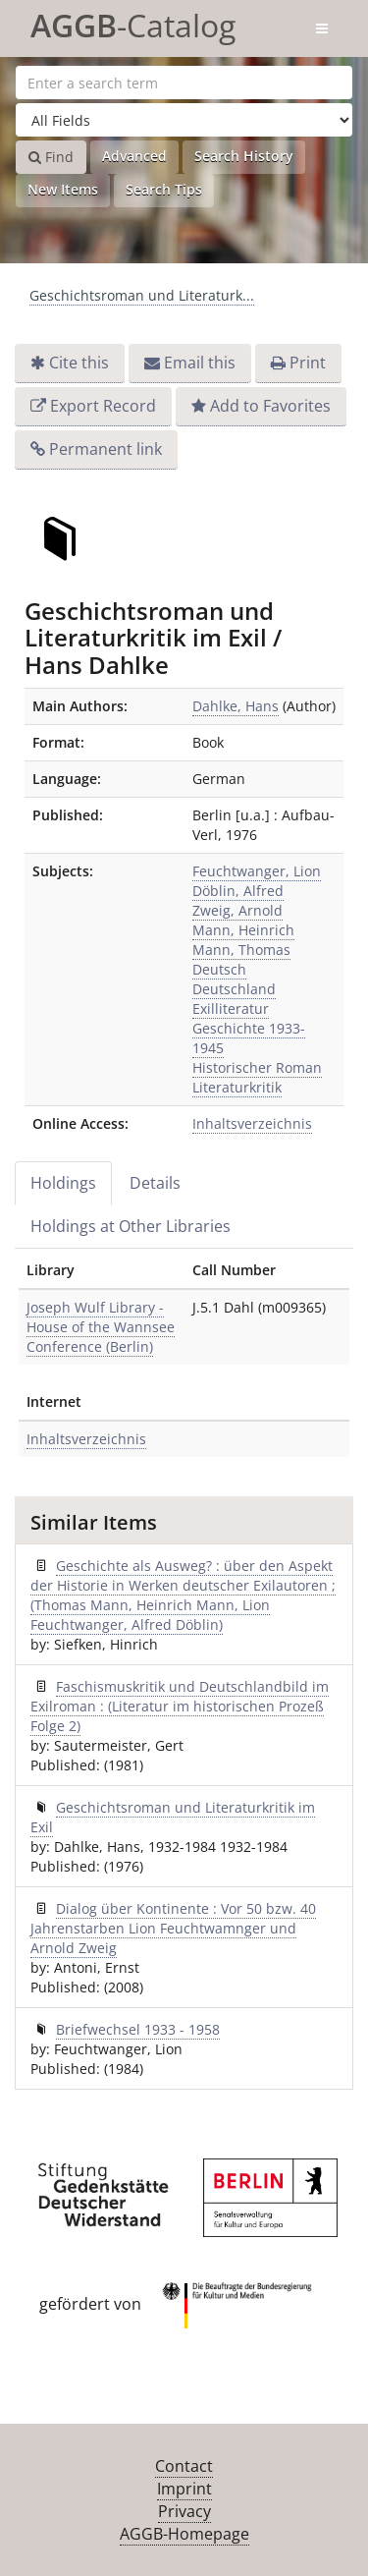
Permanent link (105, 449)
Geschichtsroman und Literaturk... (141, 295)
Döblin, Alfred (238, 890)
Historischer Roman (257, 1067)
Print (307, 362)
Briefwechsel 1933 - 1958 (138, 2029)
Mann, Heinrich (243, 930)
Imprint (184, 2488)
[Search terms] (184, 82)
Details (155, 1183)
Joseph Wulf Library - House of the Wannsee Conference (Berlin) (100, 1327)
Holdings (63, 1183)
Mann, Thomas (241, 949)
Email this (200, 362)
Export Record (103, 406)
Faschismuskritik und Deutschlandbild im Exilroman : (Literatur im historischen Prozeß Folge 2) (179, 1706)
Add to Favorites (270, 406)
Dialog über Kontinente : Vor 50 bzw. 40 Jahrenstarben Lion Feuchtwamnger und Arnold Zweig (173, 1928)
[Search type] (184, 120)
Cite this (79, 362)
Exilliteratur (230, 1008)
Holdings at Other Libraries (130, 1226)
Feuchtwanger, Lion (256, 871)
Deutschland (234, 989)
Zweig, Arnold (237, 910)
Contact (184, 2466)
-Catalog (133, 22)
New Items (62, 189)
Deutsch (219, 969)
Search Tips (164, 189)
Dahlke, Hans (235, 706)
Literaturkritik (237, 1087)
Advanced (134, 155)
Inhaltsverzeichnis (252, 1123)
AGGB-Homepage (184, 2534)
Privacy (184, 2511)
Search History (243, 155)
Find (51, 156)
